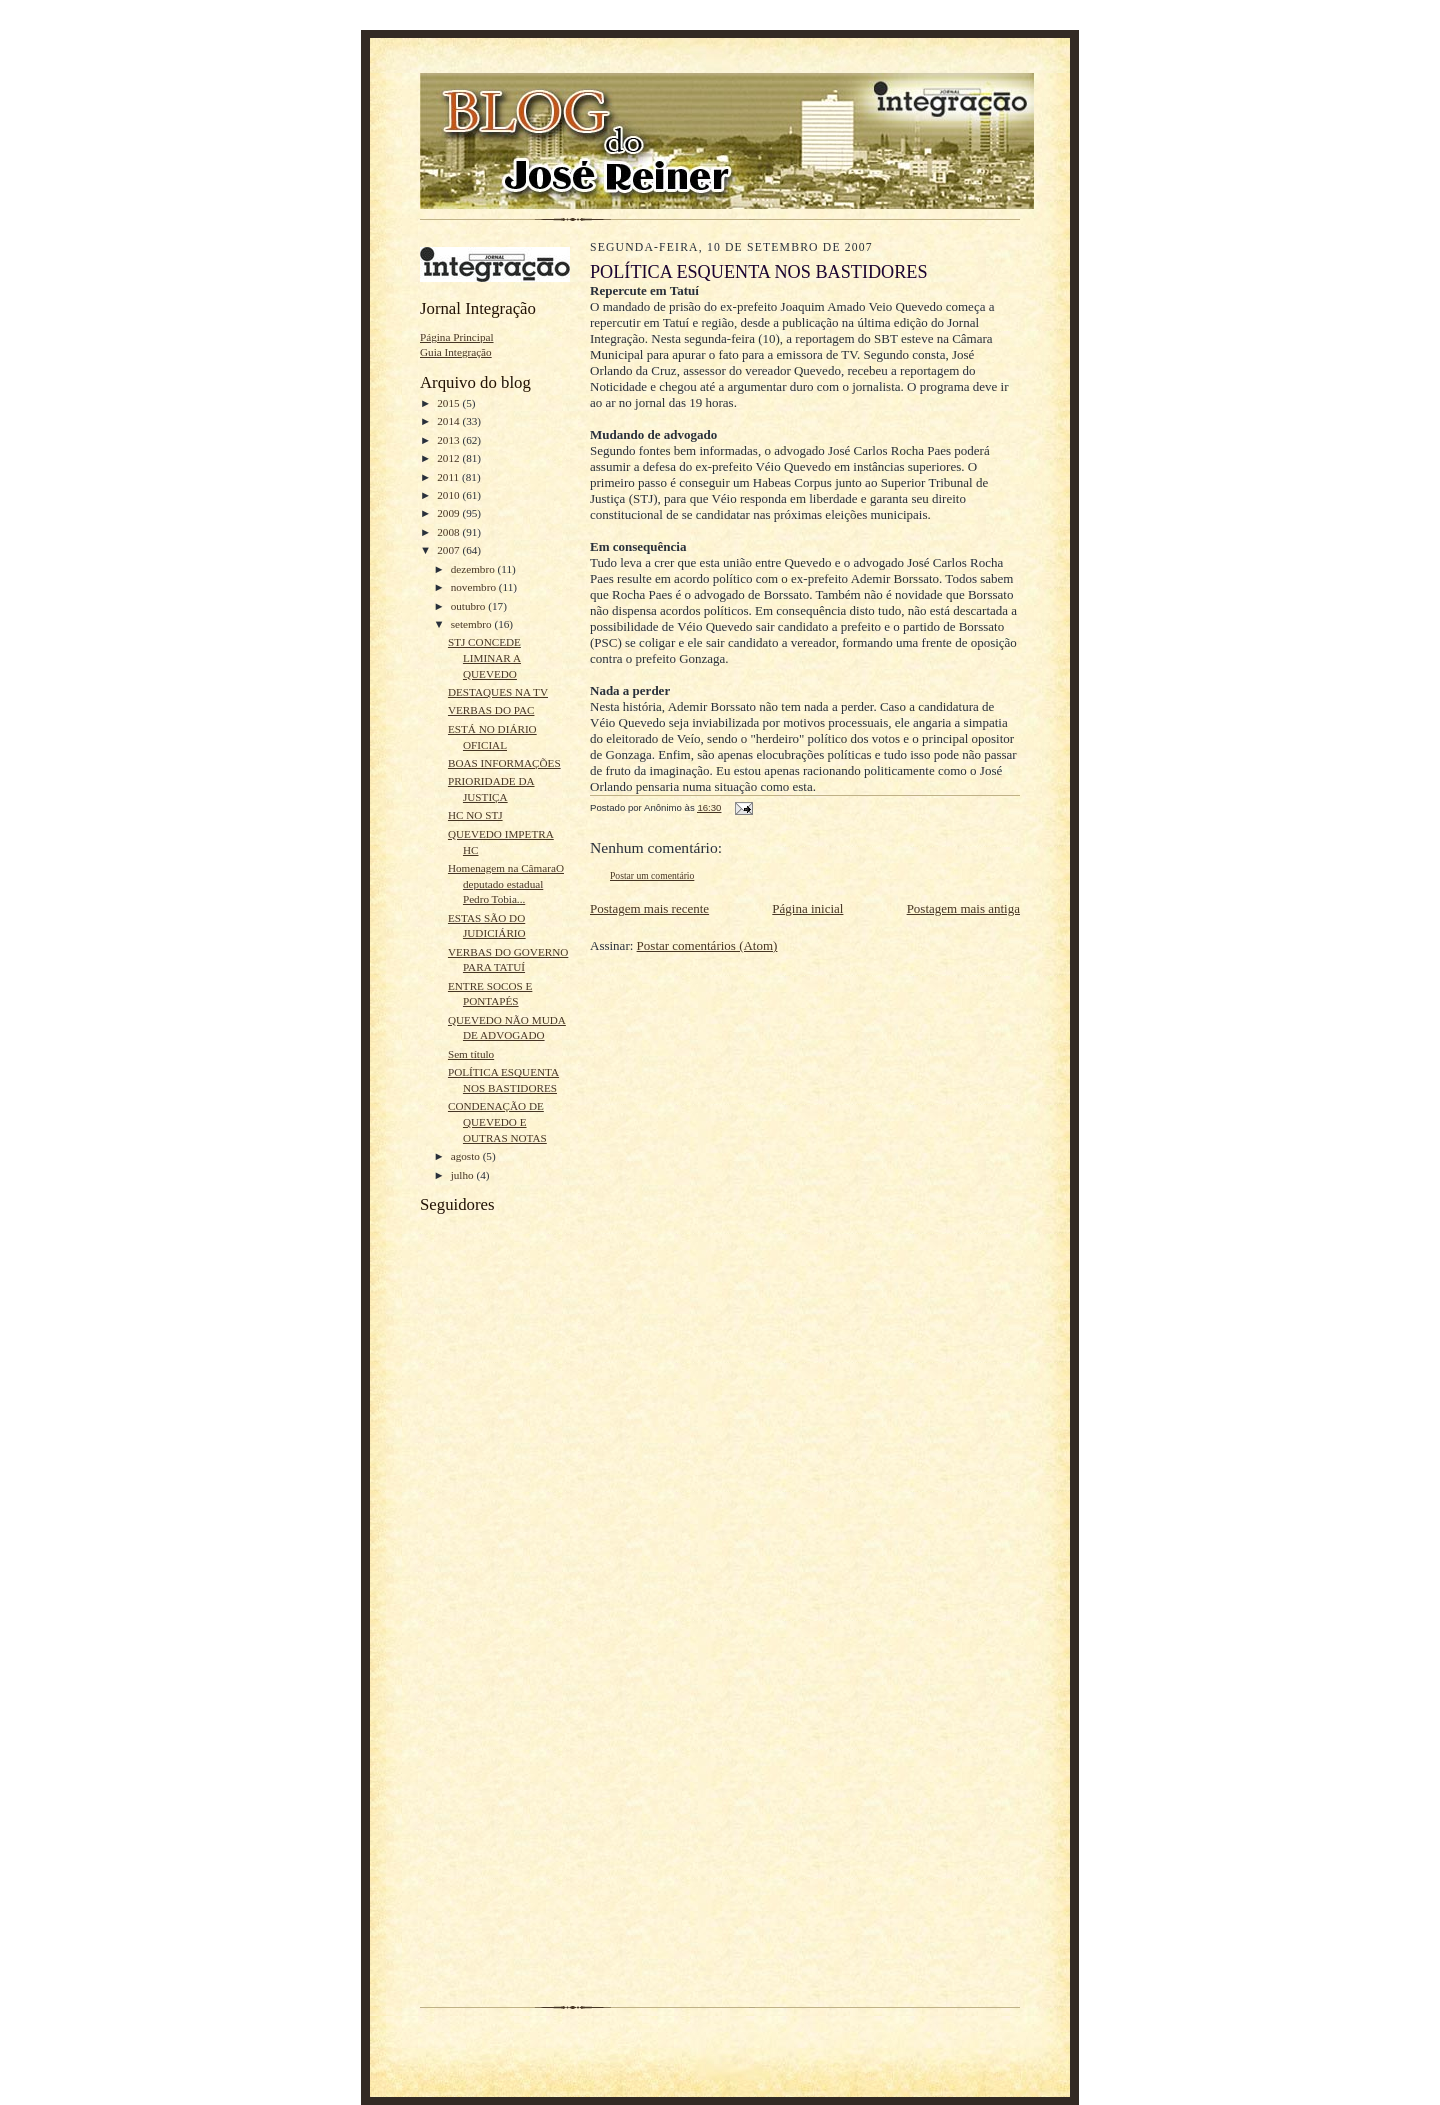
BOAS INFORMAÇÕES (504, 763)
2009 (449, 513)
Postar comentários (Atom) (707, 945)
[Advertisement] (480, 1682)
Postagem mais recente (649, 908)
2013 (449, 440)
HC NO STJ (475, 815)
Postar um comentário (652, 875)
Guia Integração (456, 352)
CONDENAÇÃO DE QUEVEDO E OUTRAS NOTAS (497, 1121)
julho (464, 1175)
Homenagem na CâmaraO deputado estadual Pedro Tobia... (506, 883)
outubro (470, 606)
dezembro (474, 569)
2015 (449, 403)
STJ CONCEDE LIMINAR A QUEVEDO (484, 657)
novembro (475, 587)
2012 (449, 458)
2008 (449, 532)
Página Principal (457, 337)
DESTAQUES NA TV (498, 692)
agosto (467, 1156)
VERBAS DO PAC (491, 710)
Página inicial (807, 908)
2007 (449, 550)
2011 (449, 477)
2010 (449, 495)
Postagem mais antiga (963, 908)
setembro (473, 624)
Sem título (471, 1054)
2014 (449, 421)
